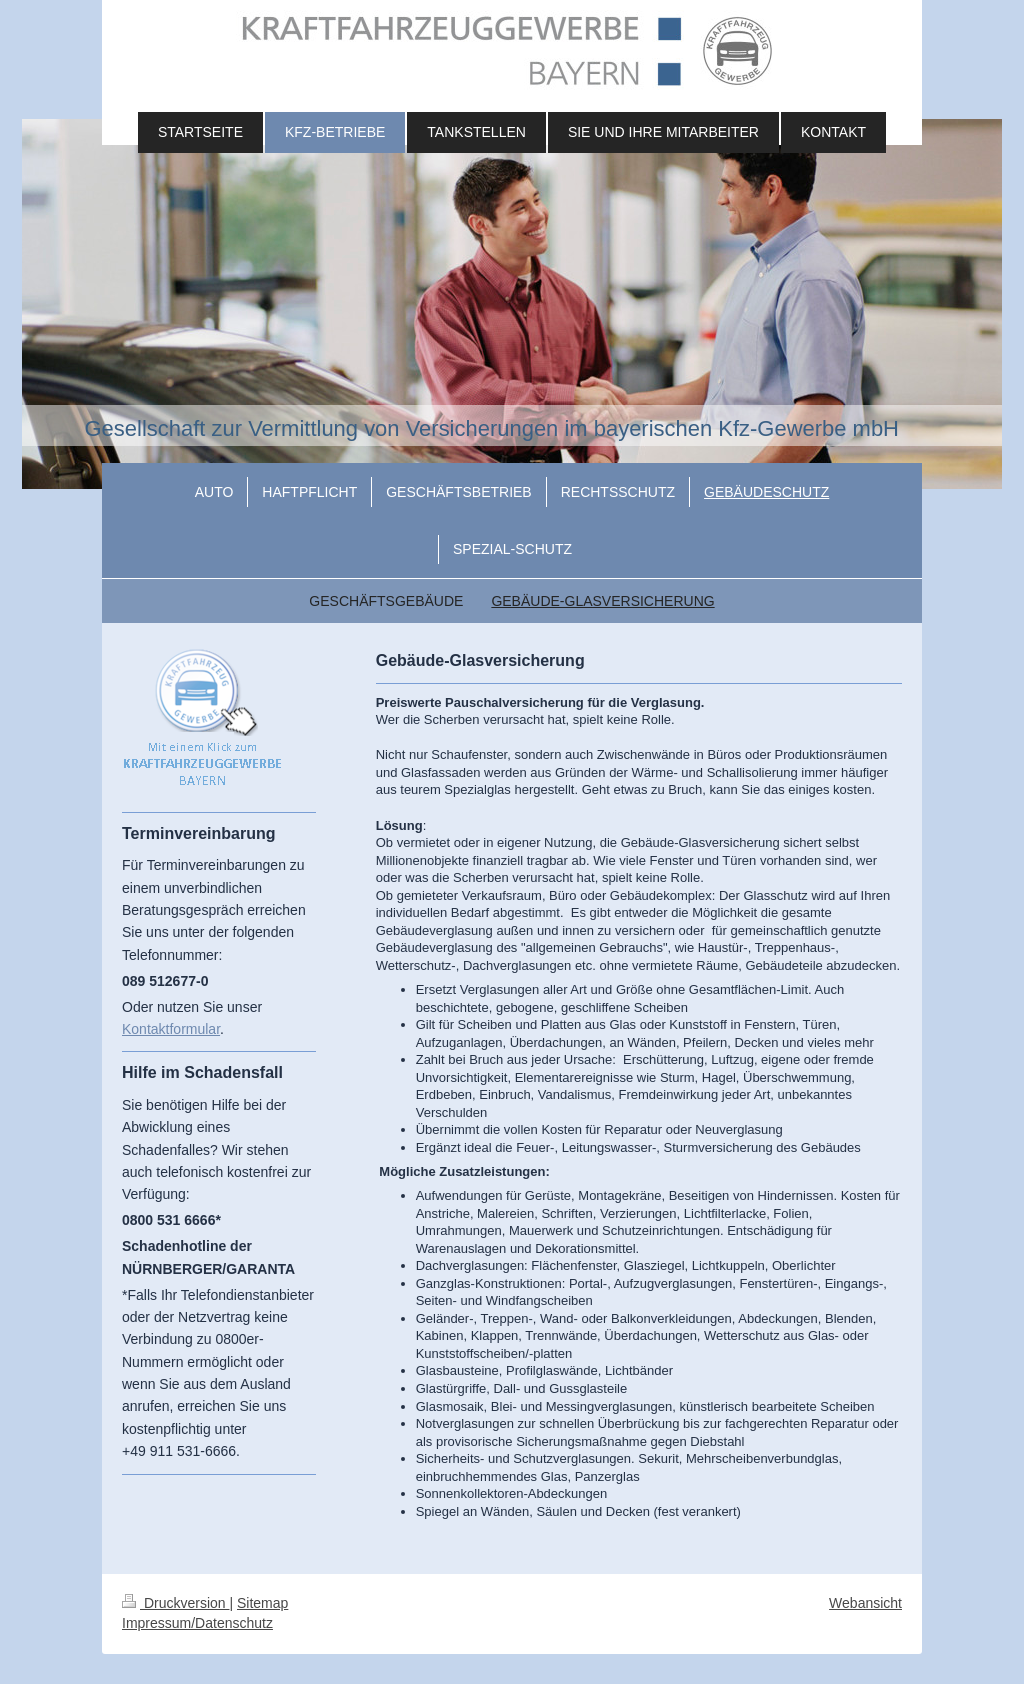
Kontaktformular (171, 1029)
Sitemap (262, 1603)
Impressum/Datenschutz (197, 1623)
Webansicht (865, 1603)
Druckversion (175, 1603)
